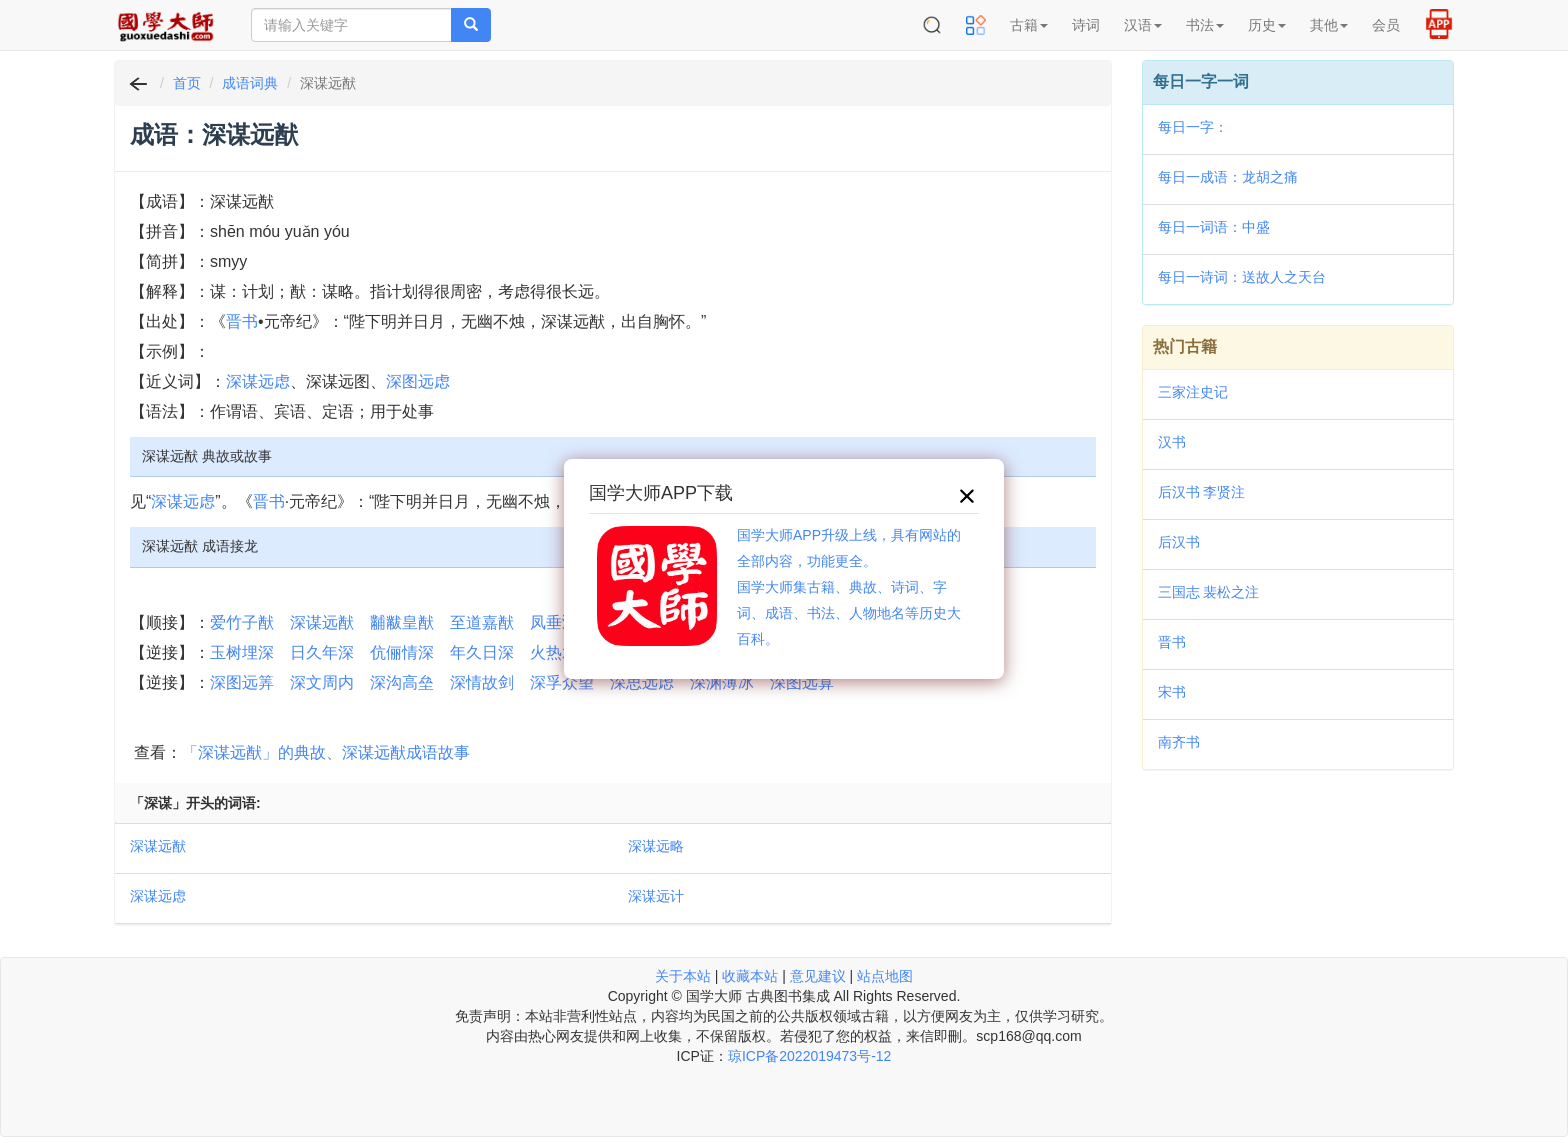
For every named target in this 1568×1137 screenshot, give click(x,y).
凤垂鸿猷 (562, 622)
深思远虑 (642, 682)
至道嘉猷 (482, 622)
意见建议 (818, 976)
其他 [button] (1329, 25)
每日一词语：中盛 (1214, 227)
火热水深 (562, 652)
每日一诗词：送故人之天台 (1242, 277)
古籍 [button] (1029, 25)
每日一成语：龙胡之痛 (1228, 177)
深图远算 (802, 682)
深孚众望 (562, 682)
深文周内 (322, 682)
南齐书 (1179, 742)
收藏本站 (750, 976)
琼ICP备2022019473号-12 (809, 1056)
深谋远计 (656, 896)
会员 (1386, 25)
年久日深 (482, 652)
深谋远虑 (258, 381)
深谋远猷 (322, 622)
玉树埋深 (242, 652)
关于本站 (683, 976)
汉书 (1172, 442)
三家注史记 (1193, 392)
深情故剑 (482, 682)
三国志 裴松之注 (1209, 592)
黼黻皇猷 (402, 622)
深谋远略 (656, 846)
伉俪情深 (402, 652)
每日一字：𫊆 (1193, 127)
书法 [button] (1205, 25)
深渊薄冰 (722, 682)
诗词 (1086, 25)
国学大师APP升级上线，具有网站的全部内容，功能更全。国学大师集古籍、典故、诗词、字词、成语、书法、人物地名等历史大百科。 (849, 587)
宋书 (1172, 692)
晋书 (242, 321)
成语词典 (250, 83)
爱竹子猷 (242, 622)
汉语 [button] (1143, 25)
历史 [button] (1267, 25)
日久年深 (322, 652)
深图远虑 (418, 381)
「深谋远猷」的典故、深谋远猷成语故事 (326, 752)
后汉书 (1179, 542)
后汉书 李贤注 (1202, 492)
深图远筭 (242, 682)
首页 (187, 83)
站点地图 (885, 976)
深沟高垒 (402, 682)
